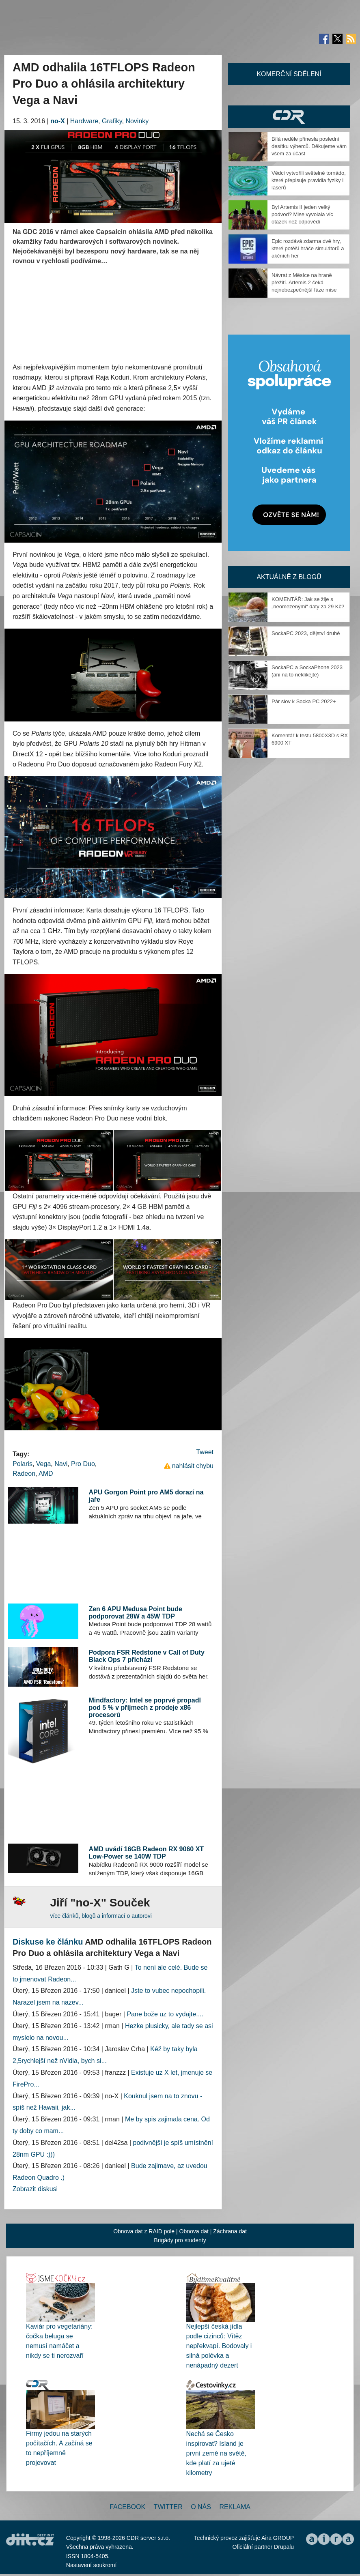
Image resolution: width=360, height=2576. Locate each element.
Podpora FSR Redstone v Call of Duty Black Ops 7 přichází (146, 1656)
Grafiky (112, 121)
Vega (43, 1463)
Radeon (24, 1473)
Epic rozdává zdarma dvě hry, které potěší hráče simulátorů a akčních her (308, 248)
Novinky (137, 121)
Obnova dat (194, 2231)
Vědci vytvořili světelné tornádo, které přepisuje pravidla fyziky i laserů (309, 180)
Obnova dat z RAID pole (144, 2231)
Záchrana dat (230, 2231)
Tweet (204, 1452)
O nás (201, 2506)
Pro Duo (83, 1463)
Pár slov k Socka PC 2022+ (304, 701)
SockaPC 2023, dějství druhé (306, 633)
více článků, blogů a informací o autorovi (101, 1916)
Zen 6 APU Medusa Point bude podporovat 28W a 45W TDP (135, 1613)
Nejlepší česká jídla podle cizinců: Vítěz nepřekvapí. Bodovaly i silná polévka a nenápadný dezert (219, 2346)
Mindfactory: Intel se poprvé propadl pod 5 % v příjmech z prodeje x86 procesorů (144, 1707)
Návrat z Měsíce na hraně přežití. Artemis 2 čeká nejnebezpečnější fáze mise (304, 282)
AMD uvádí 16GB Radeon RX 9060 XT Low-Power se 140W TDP (146, 1853)
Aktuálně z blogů (289, 576)
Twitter (168, 2506)
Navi (60, 1463)
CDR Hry (289, 116)
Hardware (84, 121)
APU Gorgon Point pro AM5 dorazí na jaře (145, 1496)
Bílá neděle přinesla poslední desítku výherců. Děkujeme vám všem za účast (309, 146)
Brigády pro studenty (180, 2240)
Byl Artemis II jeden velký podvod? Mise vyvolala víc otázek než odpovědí (302, 214)
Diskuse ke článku (48, 1941)
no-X (57, 121)
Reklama (234, 2506)
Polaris (22, 1463)
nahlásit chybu (192, 1465)
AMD (46, 1473)
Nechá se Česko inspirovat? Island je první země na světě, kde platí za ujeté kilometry (216, 2453)
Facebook (127, 2506)
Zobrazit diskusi (35, 2188)
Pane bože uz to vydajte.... (165, 2014)
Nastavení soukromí (91, 2565)
